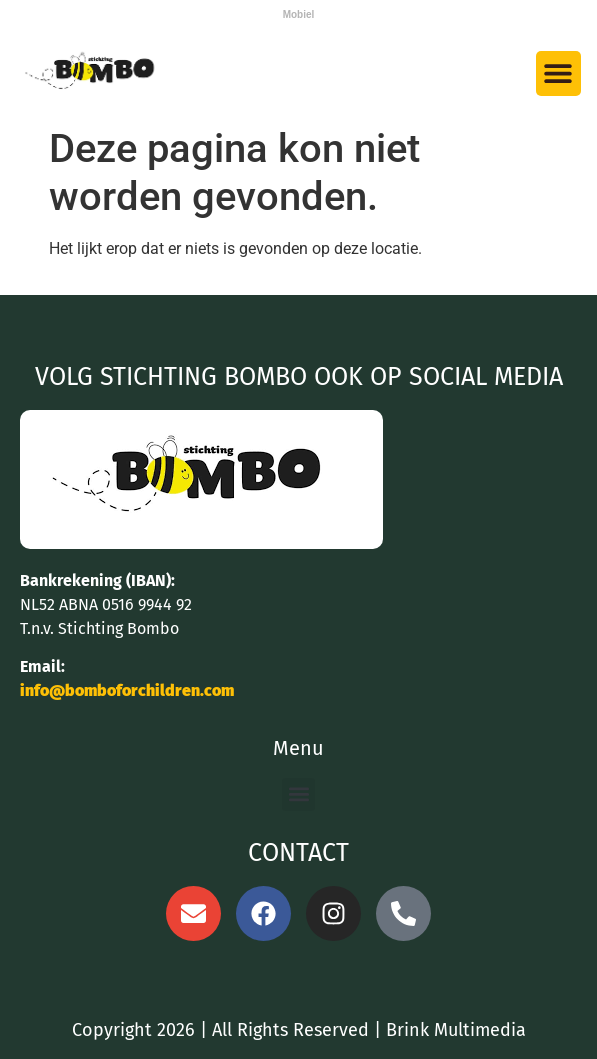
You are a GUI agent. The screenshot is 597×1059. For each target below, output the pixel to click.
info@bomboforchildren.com (127, 690)
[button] (558, 73)
